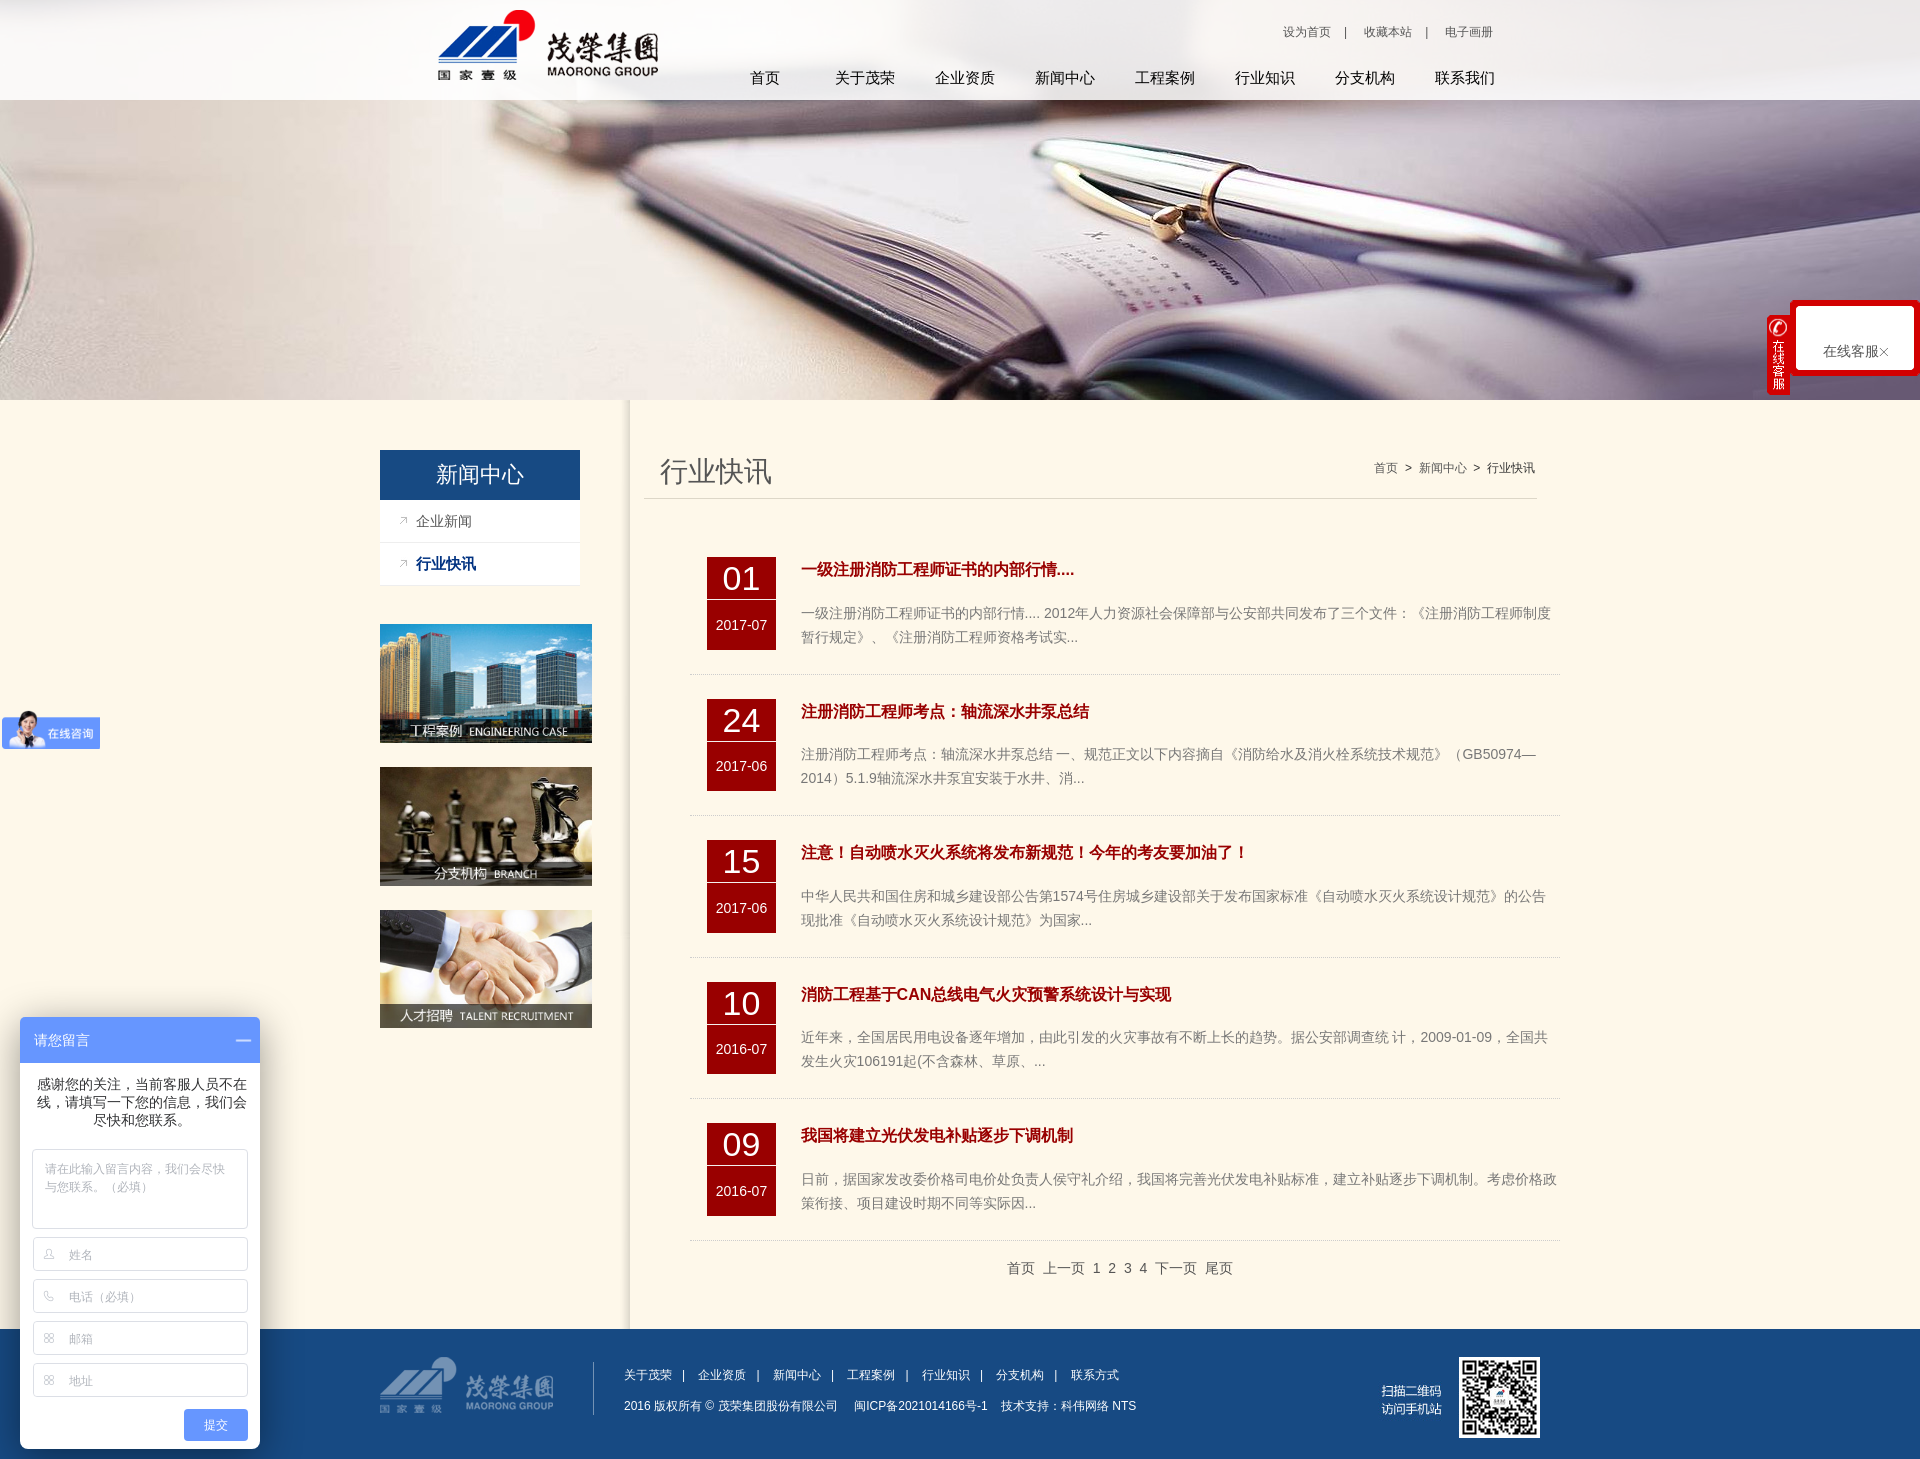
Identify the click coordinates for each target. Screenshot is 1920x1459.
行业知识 (1265, 77)
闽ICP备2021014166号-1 (921, 1406)
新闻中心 (1065, 77)
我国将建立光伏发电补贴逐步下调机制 (937, 1135)
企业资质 (965, 77)
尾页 (1219, 1268)
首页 (765, 77)
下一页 (1176, 1268)
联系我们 (1465, 77)
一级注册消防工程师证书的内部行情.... (938, 569)
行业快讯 (446, 563)
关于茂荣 (865, 77)
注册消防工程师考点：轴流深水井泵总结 (945, 711)
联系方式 (1095, 1375)
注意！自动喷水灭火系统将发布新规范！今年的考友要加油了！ (1025, 852)
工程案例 (1165, 77)
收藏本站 (1388, 32)
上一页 (1064, 1268)
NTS (1124, 1406)
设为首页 (1307, 32)
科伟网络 (1085, 1406)
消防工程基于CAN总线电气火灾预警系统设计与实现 (986, 994)
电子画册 (1469, 32)
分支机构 (1365, 77)
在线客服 (1855, 351)
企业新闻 (444, 521)
